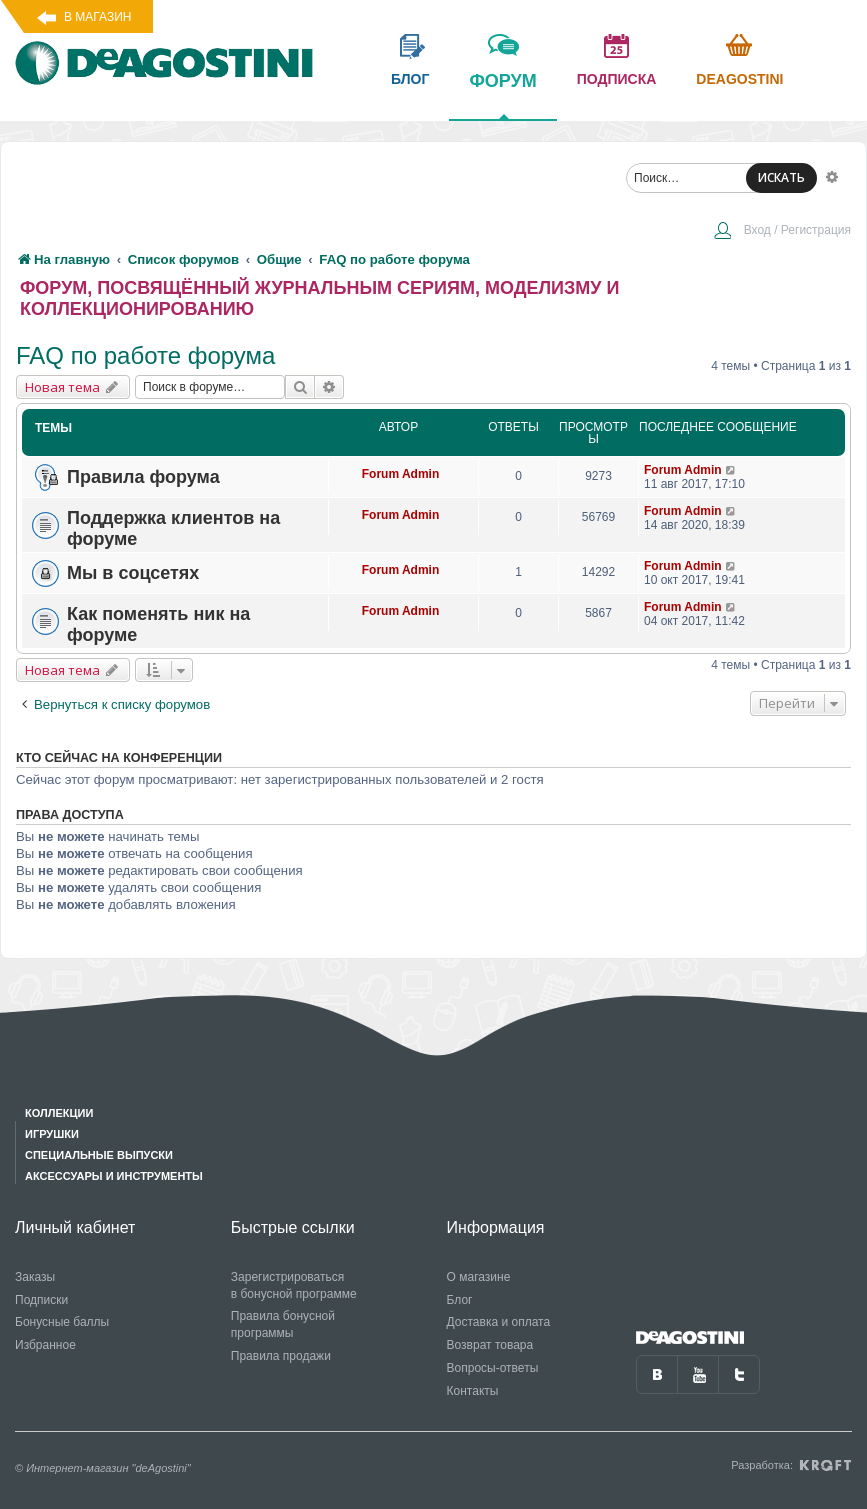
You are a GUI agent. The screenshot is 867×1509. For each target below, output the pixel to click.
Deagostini (739, 79)
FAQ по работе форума (145, 355)
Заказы (35, 1277)
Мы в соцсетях (133, 573)
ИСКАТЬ (781, 177)
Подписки (41, 1300)
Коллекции (59, 1113)
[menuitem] (782, 232)
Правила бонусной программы (283, 1324)
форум (502, 95)
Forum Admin (401, 474)
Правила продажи (281, 1356)
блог (410, 79)
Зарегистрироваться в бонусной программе (294, 1285)
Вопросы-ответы (493, 1368)
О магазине (479, 1277)
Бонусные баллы (62, 1322)
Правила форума (143, 477)
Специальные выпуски (99, 1155)
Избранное (45, 1345)
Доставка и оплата (499, 1322)
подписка (617, 79)
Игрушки (52, 1134)
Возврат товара (490, 1345)
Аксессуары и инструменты (114, 1176)
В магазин (97, 17)
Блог (460, 1300)
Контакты (473, 1391)
